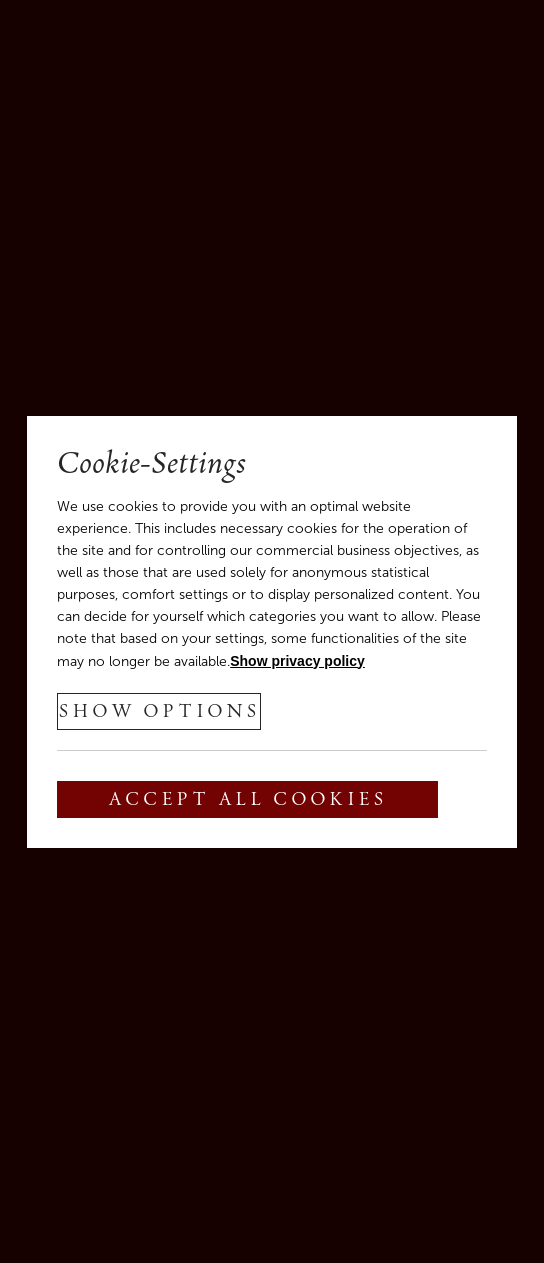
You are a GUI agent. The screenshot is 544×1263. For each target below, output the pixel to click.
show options (159, 713)
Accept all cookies (247, 801)
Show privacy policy (297, 661)
